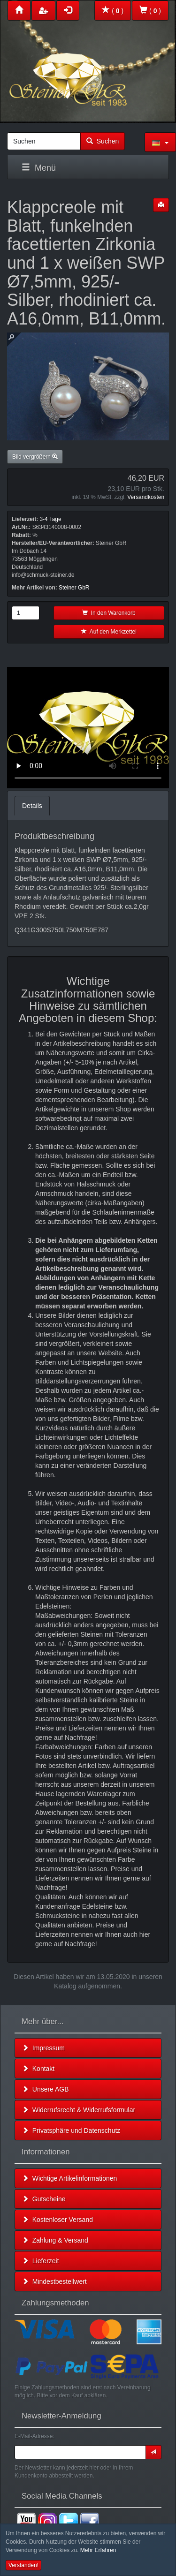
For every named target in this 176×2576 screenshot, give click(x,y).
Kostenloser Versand (57, 2219)
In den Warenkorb (109, 613)
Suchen (102, 141)
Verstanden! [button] (23, 2565)
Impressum (43, 2048)
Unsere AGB (45, 2089)
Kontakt (38, 2068)
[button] (160, 142)
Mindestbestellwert (54, 2281)
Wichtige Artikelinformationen (69, 2178)
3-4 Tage (50, 519)
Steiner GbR (74, 587)
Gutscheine (44, 2199)
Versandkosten (145, 497)
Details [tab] (32, 805)
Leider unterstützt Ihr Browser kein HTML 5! (88, 727)
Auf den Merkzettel (109, 631)
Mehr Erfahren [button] (98, 2550)
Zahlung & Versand (55, 2240)
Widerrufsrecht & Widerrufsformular (78, 2110)
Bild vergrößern (35, 456)
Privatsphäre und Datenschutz (71, 2130)
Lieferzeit (40, 2261)
